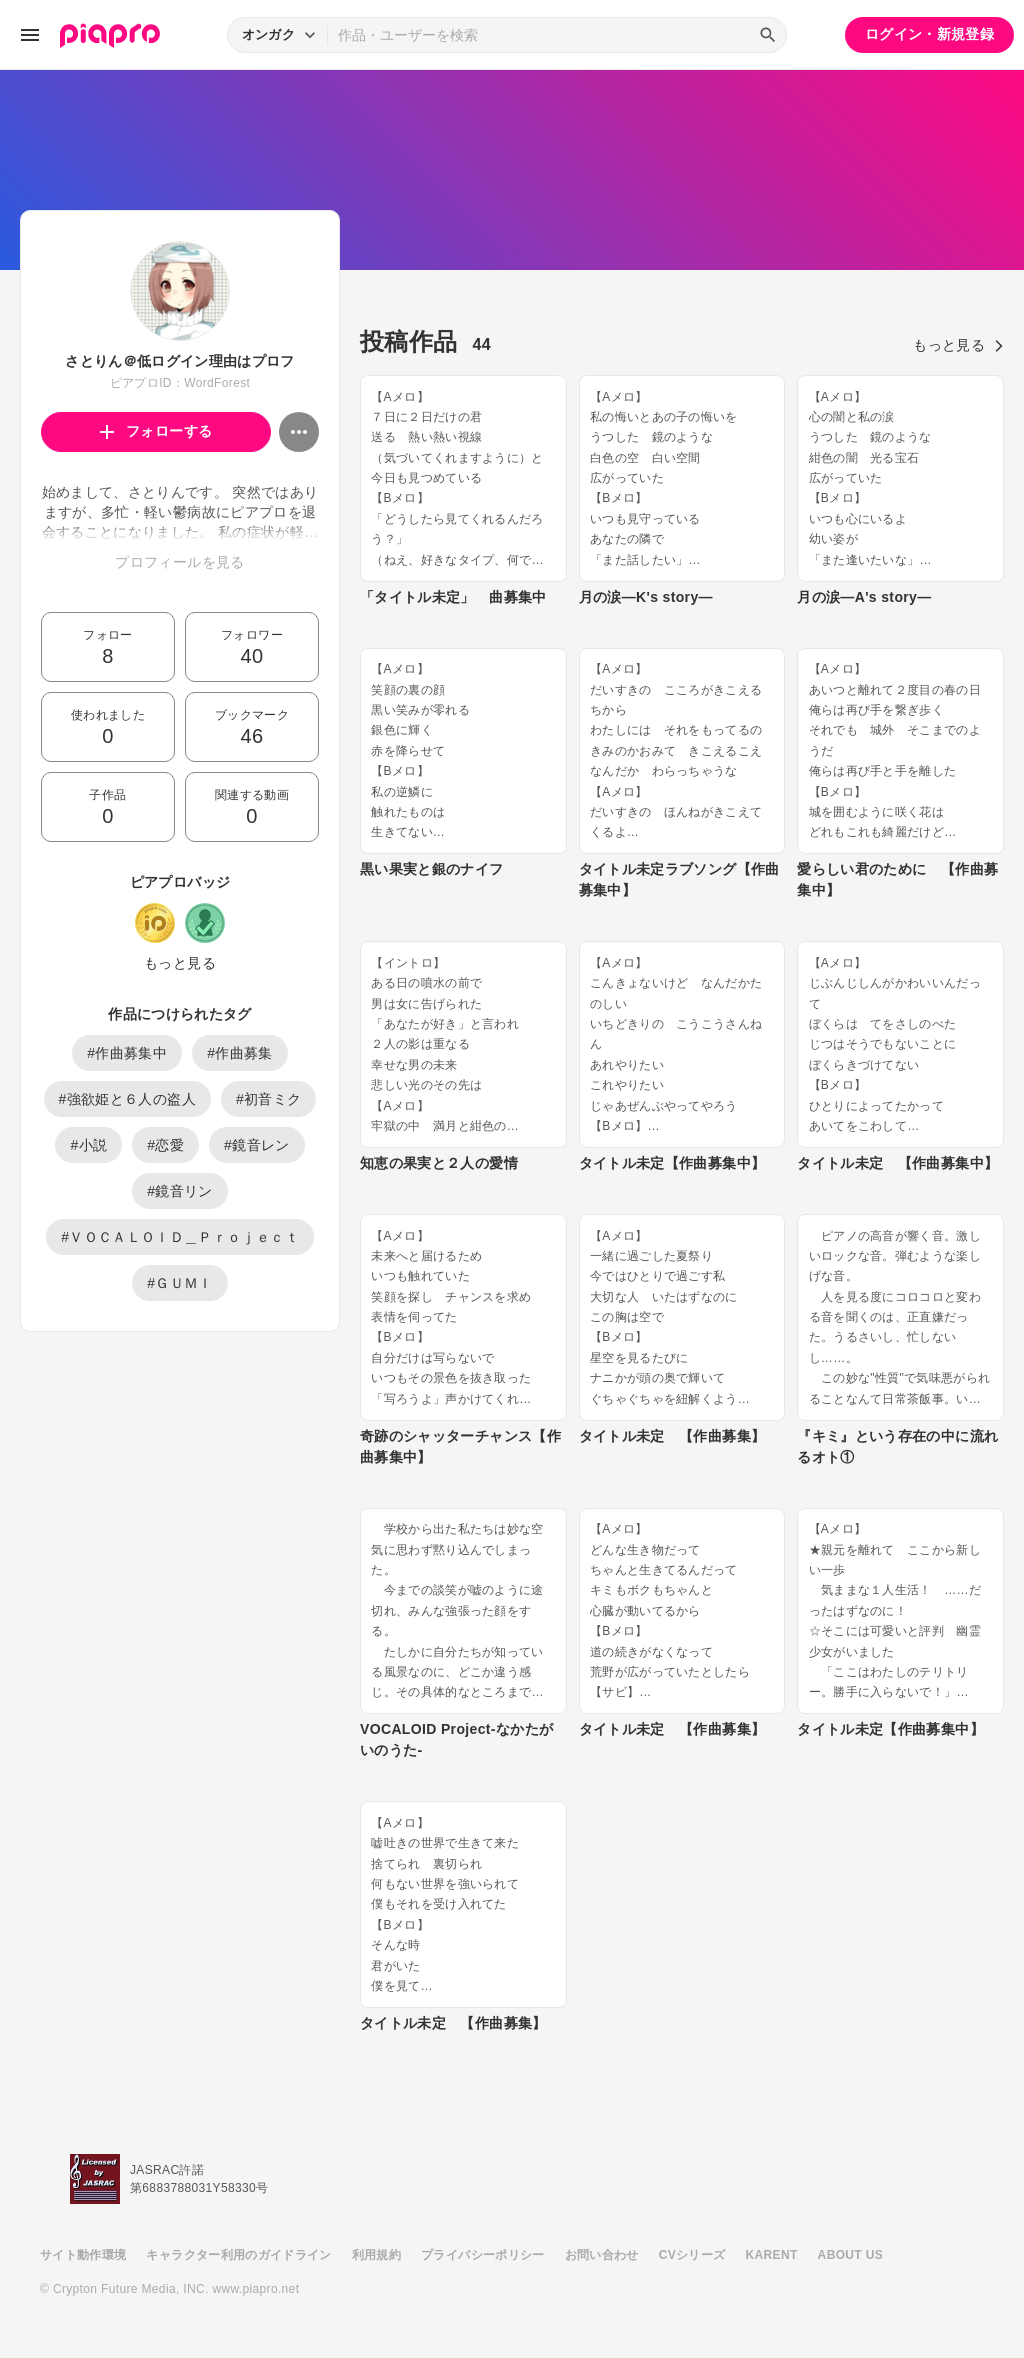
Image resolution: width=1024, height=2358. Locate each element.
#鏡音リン (180, 1191)
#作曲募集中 (127, 1053)
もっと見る (180, 963)
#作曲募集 (240, 1053)
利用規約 (376, 2255)
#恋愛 (165, 1145)
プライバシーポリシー (483, 2255)
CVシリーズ (692, 2255)
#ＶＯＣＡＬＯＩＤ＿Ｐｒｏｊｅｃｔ (180, 1237)
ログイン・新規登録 (929, 34)
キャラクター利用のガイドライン (238, 2255)
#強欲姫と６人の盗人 (127, 1099)
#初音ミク (269, 1099)
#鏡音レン (257, 1145)
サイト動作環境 (83, 2255)
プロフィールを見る (179, 562)
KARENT (772, 2255)
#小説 (88, 1145)
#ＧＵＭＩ (180, 1283)
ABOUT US (850, 2255)
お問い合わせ (602, 2255)
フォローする (156, 431)
